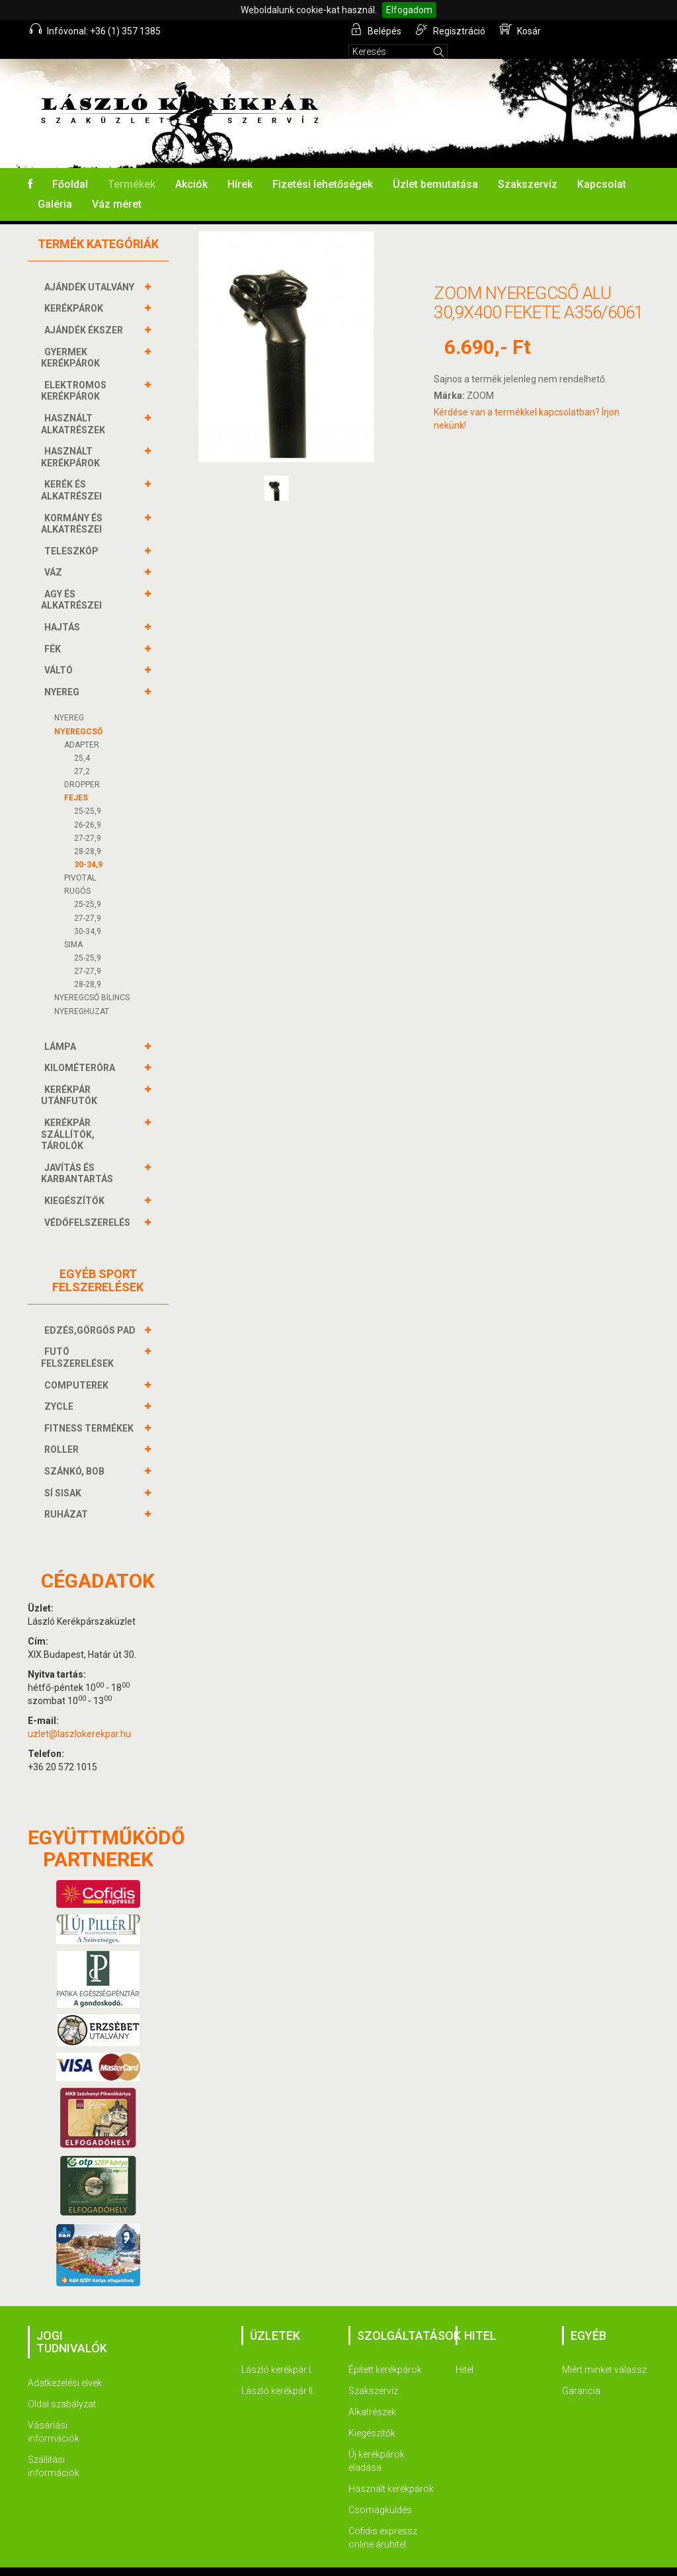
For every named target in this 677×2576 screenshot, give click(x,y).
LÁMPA (61, 1029)
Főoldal (70, 166)
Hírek (240, 166)
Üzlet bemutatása (435, 166)
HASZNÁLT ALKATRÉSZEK (74, 405)
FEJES (76, 780)
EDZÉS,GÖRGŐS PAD (91, 1312)
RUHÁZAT (67, 1496)
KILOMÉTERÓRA (81, 1050)
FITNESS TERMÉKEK (90, 1410)
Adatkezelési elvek (65, 2365)
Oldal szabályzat (62, 2386)
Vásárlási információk (53, 2414)
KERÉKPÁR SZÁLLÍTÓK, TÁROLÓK (68, 1116)
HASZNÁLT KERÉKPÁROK (72, 439)
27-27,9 (87, 820)
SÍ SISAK (64, 1475)
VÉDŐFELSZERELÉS (89, 1205)
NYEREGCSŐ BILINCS (92, 979)
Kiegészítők (371, 2415)
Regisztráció (451, 29)
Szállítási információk (53, 2448)
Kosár (519, 29)
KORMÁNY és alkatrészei (73, 505)
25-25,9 (87, 793)
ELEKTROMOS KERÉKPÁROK (73, 372)
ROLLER (63, 1432)
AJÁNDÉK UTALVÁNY (91, 269)
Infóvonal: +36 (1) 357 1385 (96, 29)
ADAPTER (81, 727)
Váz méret (116, 186)
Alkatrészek (372, 2394)
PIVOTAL (80, 860)
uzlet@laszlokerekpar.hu (79, 1716)
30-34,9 (88, 846)
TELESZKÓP (73, 533)
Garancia (581, 2373)
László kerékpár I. (277, 2351)
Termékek (131, 166)
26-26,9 (87, 807)
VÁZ (54, 554)
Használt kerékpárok (391, 2471)
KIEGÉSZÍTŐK (76, 1183)
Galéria (55, 186)
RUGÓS (77, 873)
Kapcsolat (601, 166)
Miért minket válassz (604, 2351)
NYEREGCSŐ (78, 713)
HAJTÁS (63, 609)
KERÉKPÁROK (75, 290)
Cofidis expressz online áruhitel (382, 2520)
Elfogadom (409, 10)
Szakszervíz (527, 166)
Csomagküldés (380, 2492)
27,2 (82, 753)
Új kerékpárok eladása (376, 2443)
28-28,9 (87, 833)
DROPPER (82, 766)
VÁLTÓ (60, 652)
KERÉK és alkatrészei (73, 472)
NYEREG (63, 674)
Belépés (377, 29)
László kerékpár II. (278, 2373)
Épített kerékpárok (385, 2351)
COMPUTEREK (78, 1367)
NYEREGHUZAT (81, 993)
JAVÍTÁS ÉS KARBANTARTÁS (78, 1155)
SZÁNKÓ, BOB (76, 1453)
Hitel (464, 2351)
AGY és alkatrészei (73, 581)
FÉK (54, 631)
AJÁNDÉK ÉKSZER (85, 312)
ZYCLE (60, 1389)
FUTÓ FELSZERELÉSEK (79, 1339)
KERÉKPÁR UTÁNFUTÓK (70, 1077)
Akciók (191, 166)
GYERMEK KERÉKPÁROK (72, 339)
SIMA (73, 926)
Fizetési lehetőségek (322, 166)
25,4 (82, 740)
